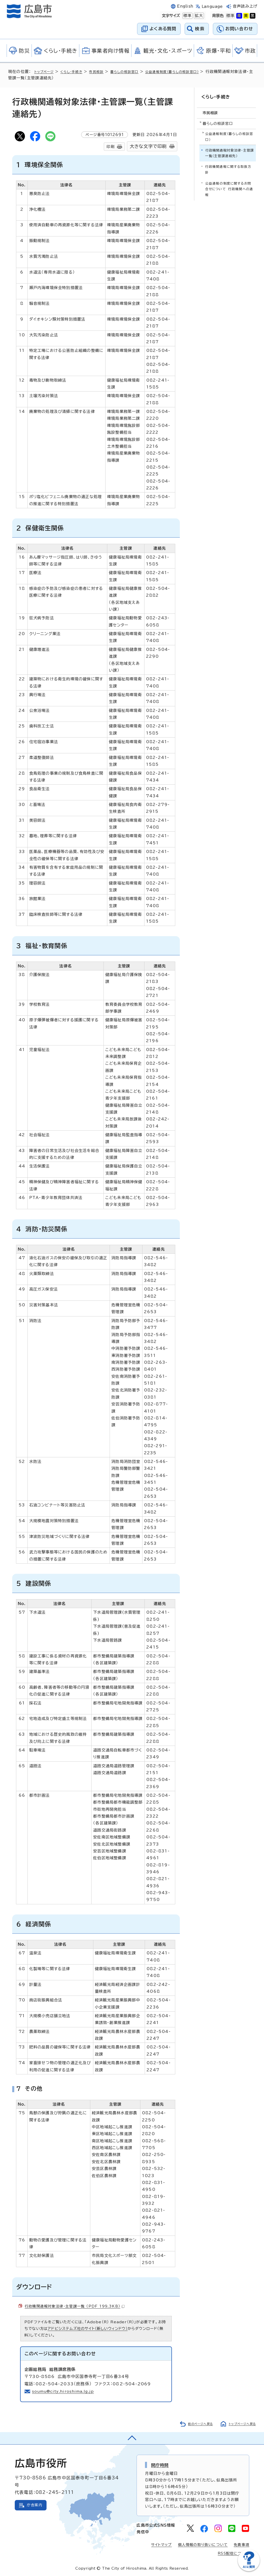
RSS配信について (232, 2553)
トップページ (45, 71)
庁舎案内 (35, 2505)
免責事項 (241, 2544)
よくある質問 (163, 28)
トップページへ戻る (238, 2423)
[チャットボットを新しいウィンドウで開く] (248, 2570)
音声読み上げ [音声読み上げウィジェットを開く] (245, 6)
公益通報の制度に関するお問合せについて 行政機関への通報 (228, 183)
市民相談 (105, 71)
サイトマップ (156, 2544)
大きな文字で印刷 (148, 146)
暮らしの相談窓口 (136, 71)
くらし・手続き (77, 71)
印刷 (110, 146)
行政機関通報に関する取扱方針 (228, 164)
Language (212, 6)
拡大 (198, 15)
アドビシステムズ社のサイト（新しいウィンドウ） (88, 2328)
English (185, 6)
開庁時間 (161, 2465)
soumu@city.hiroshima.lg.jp (67, 2391)
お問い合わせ (239, 28)
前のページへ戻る (189, 2423)
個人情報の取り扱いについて (200, 2544)
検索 (199, 28)
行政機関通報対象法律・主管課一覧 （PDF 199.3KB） (81, 2306)
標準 (187, 15)
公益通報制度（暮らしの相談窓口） (190, 71)
